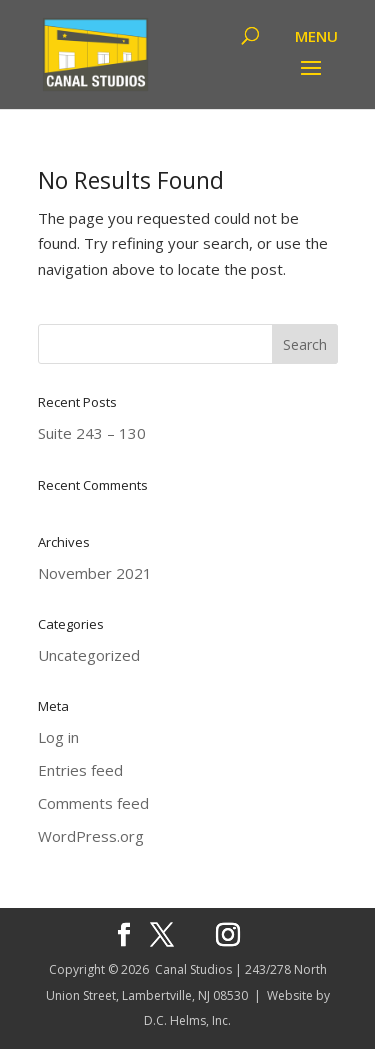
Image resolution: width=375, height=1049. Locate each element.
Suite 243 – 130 (92, 433)
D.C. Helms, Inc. (187, 1020)
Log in (58, 737)
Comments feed (93, 803)
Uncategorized (89, 655)
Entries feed (80, 770)
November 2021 (95, 573)
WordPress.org (91, 836)
